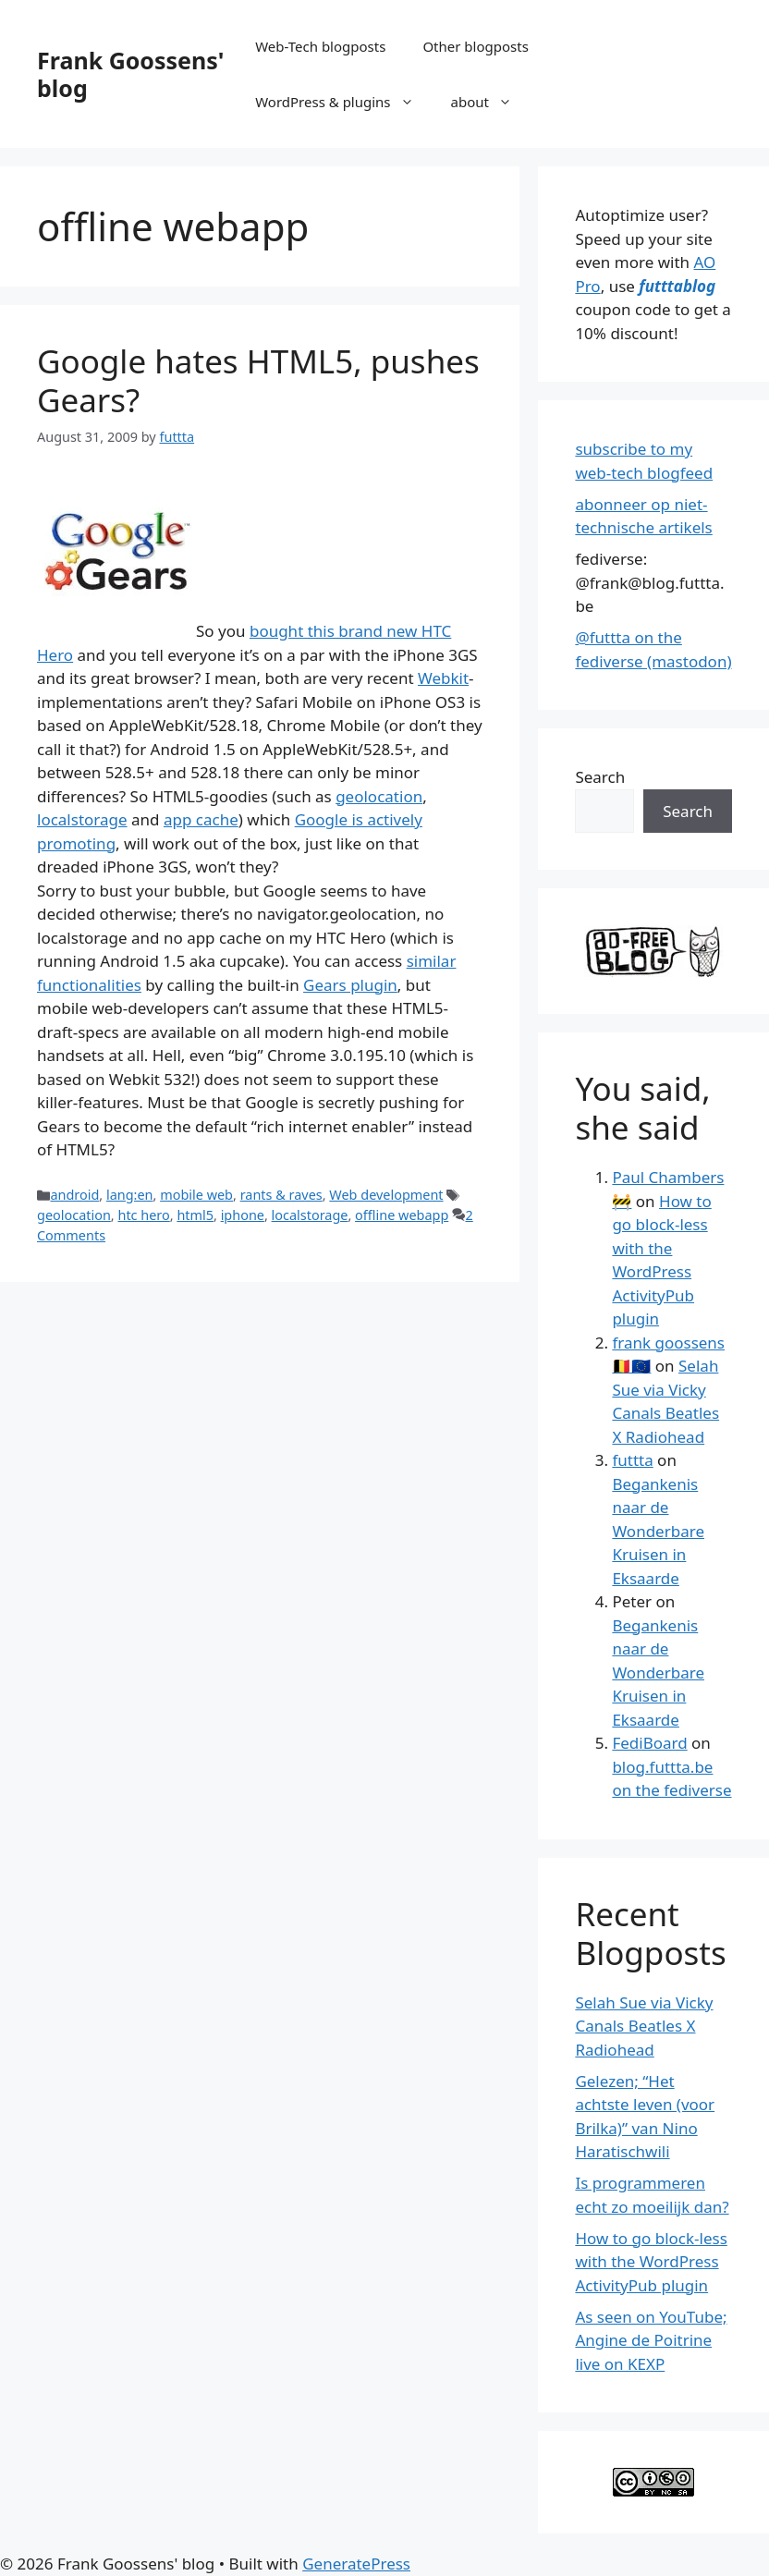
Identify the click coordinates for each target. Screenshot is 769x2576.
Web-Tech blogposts (320, 46)
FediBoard (649, 1742)
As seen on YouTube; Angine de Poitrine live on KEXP (650, 2340)
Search (600, 776)
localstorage (82, 819)
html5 (195, 1215)
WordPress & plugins (343, 101)
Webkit (443, 678)
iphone (242, 1215)
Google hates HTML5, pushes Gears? (258, 380)
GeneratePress (356, 2563)
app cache (201, 819)
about (491, 101)
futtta (632, 1460)
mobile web (196, 1194)
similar (432, 960)
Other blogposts (475, 46)
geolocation (379, 796)
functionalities (89, 984)
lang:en (129, 1194)
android (74, 1194)
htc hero (143, 1215)
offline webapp (401, 1215)
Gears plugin (350, 984)
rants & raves (281, 1194)
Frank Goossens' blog (130, 74)
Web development (386, 1194)
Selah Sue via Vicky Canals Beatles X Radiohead (644, 2026)
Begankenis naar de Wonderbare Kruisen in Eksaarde (658, 1531)
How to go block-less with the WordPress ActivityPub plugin (650, 2262)
